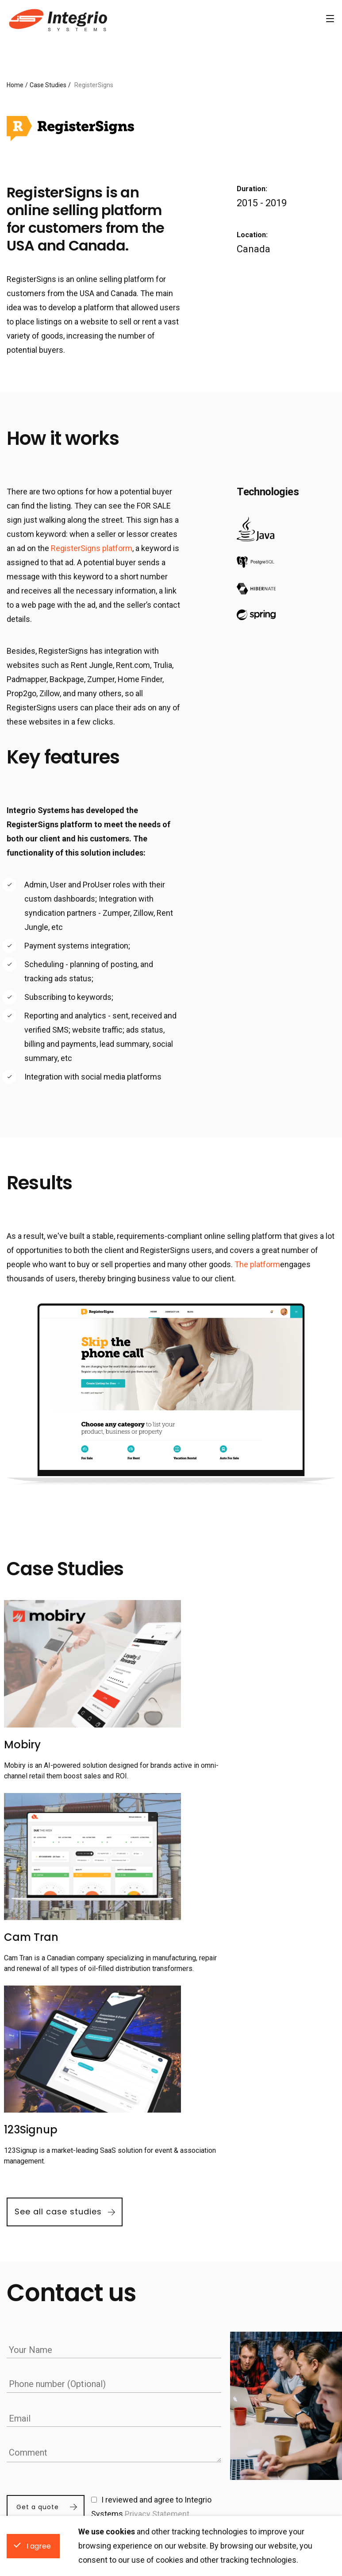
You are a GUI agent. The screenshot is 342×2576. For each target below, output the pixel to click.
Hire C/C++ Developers (293, 2477)
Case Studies (48, 85)
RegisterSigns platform (91, 548)
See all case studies (58, 1993)
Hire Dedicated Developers (247, 2368)
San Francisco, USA (36, 2438)
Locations (32, 2368)
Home (15, 85)
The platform (257, 1264)
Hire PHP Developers (211, 2477)
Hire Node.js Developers (295, 2424)
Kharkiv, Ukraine (31, 2424)
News (101, 2410)
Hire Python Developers (294, 2438)
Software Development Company (57, 19)
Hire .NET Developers (290, 2410)
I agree (39, 2546)
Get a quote (37, 2284)
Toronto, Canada (31, 2466)
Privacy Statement (159, 2291)
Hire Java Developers (211, 2463)
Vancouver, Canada (35, 2452)
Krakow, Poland (30, 2410)
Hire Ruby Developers (291, 2463)
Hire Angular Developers (216, 2424)
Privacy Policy (114, 2424)
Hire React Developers (213, 2410)
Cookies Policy (115, 2434)
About (101, 2449)
